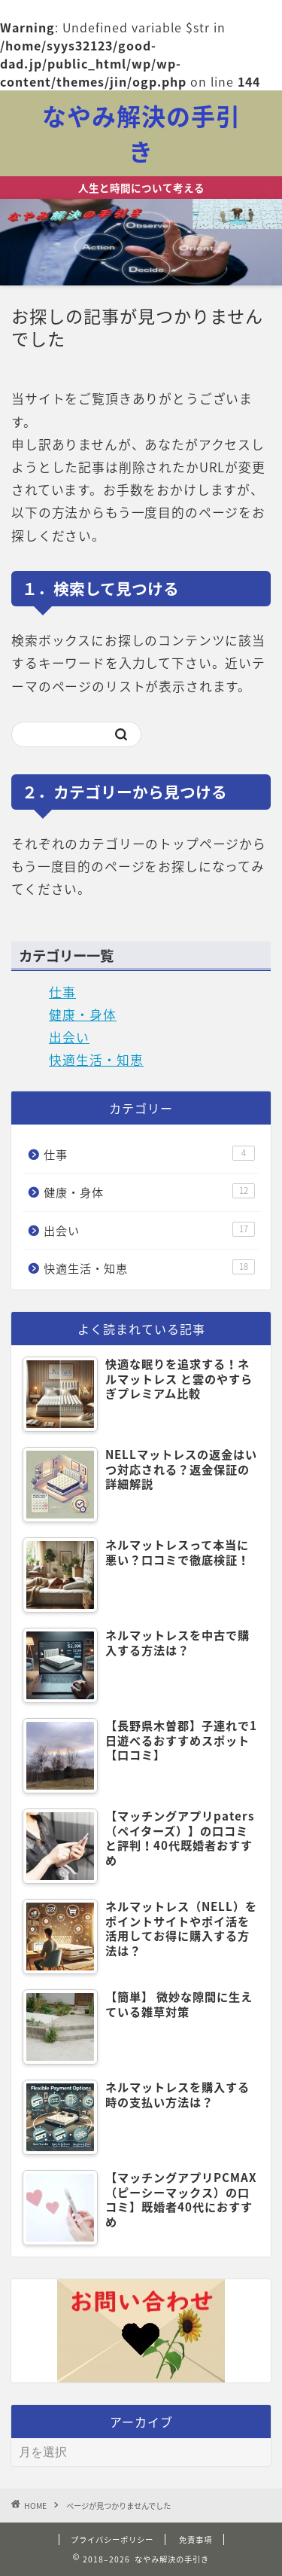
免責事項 (195, 2539)
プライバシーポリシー (112, 2539)
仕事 (62, 992)
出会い (69, 1037)
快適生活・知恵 (96, 1060)
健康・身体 (83, 1015)
